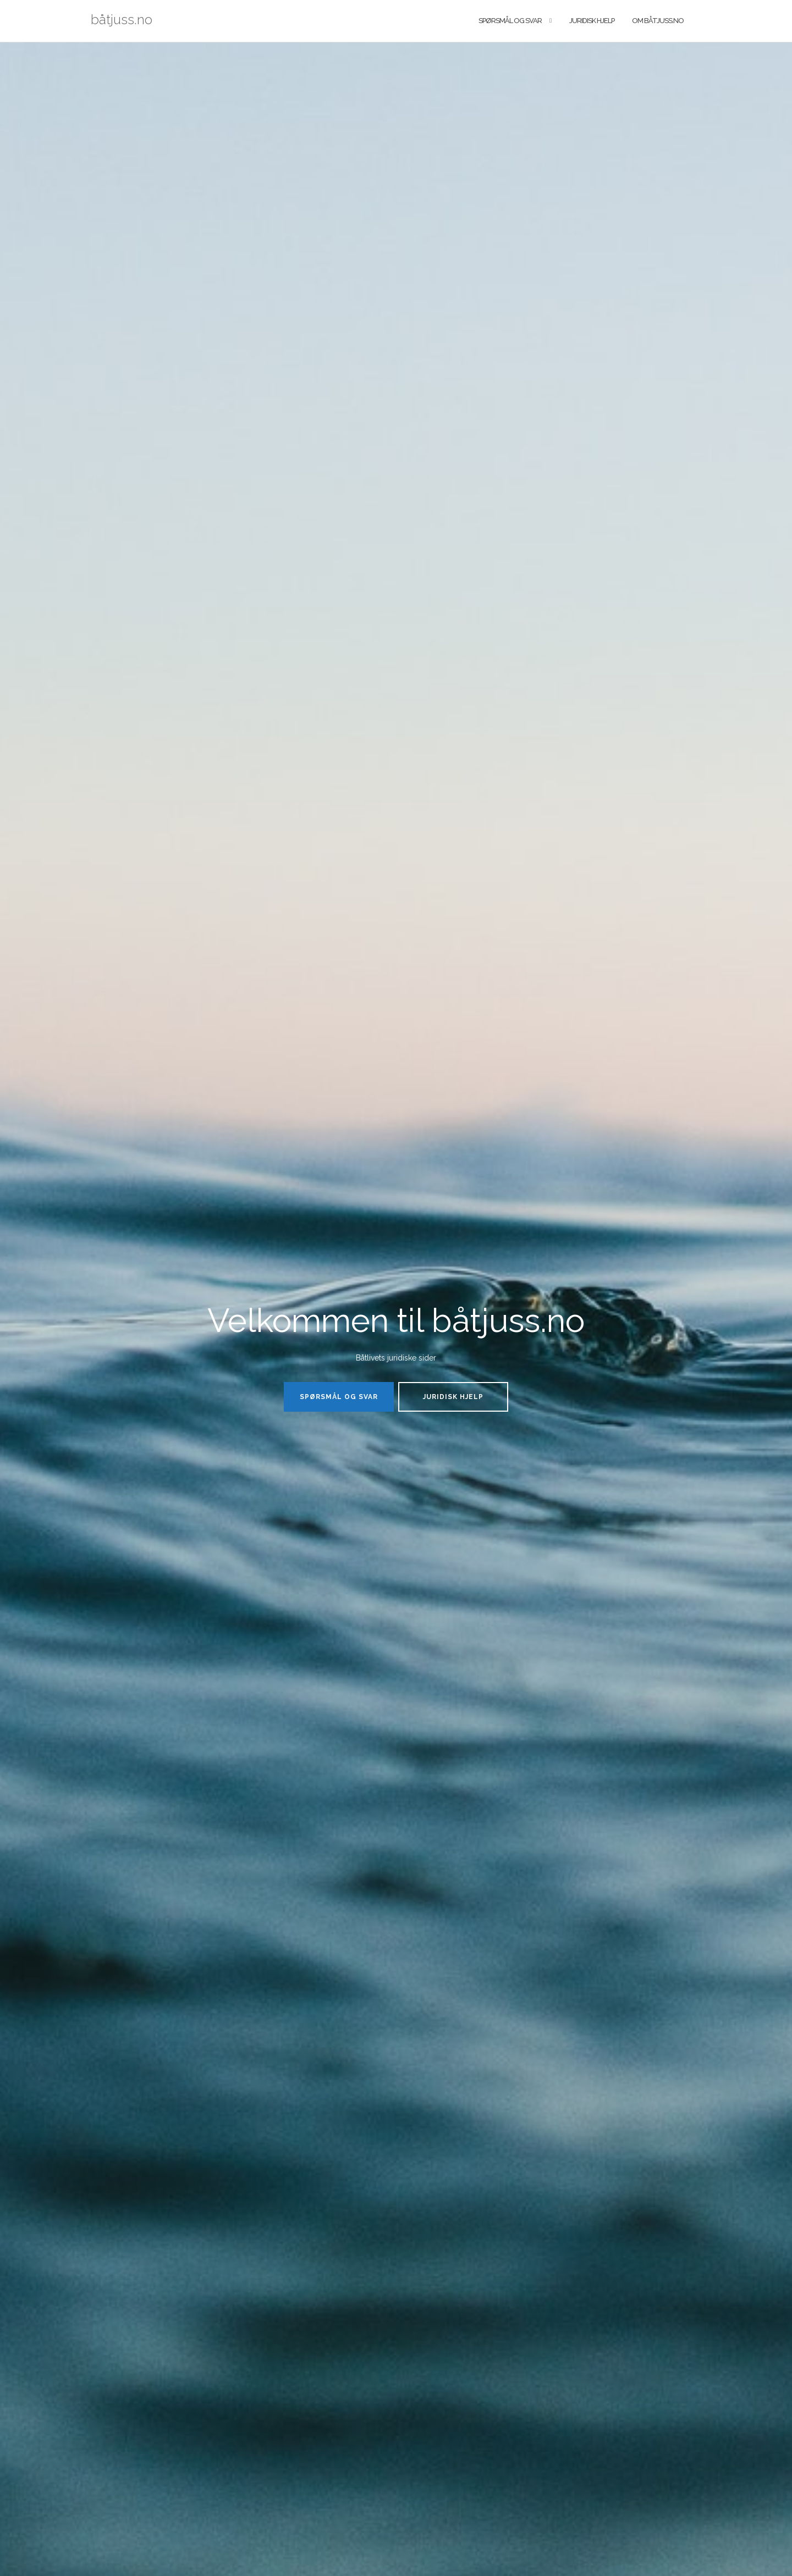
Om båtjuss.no (658, 20)
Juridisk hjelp (591, 20)
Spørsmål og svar (510, 20)
